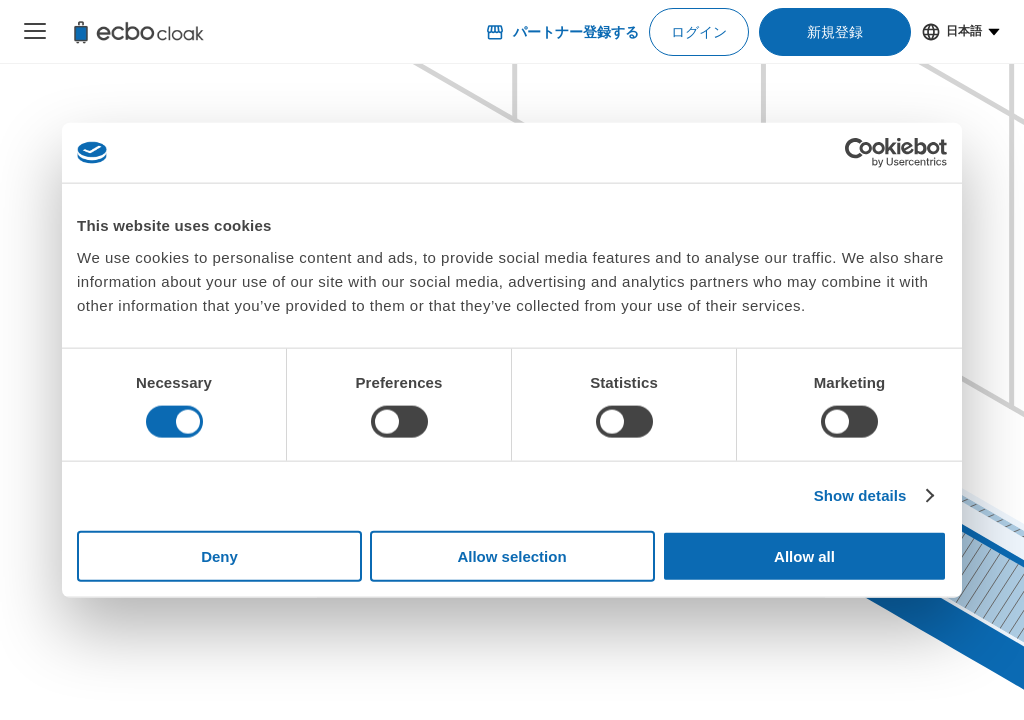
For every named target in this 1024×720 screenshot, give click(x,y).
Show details (860, 495)
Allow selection (511, 555)
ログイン (699, 32)
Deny (219, 555)
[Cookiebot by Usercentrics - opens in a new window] (859, 153)
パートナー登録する (562, 32)
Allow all (804, 555)
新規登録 (835, 32)
